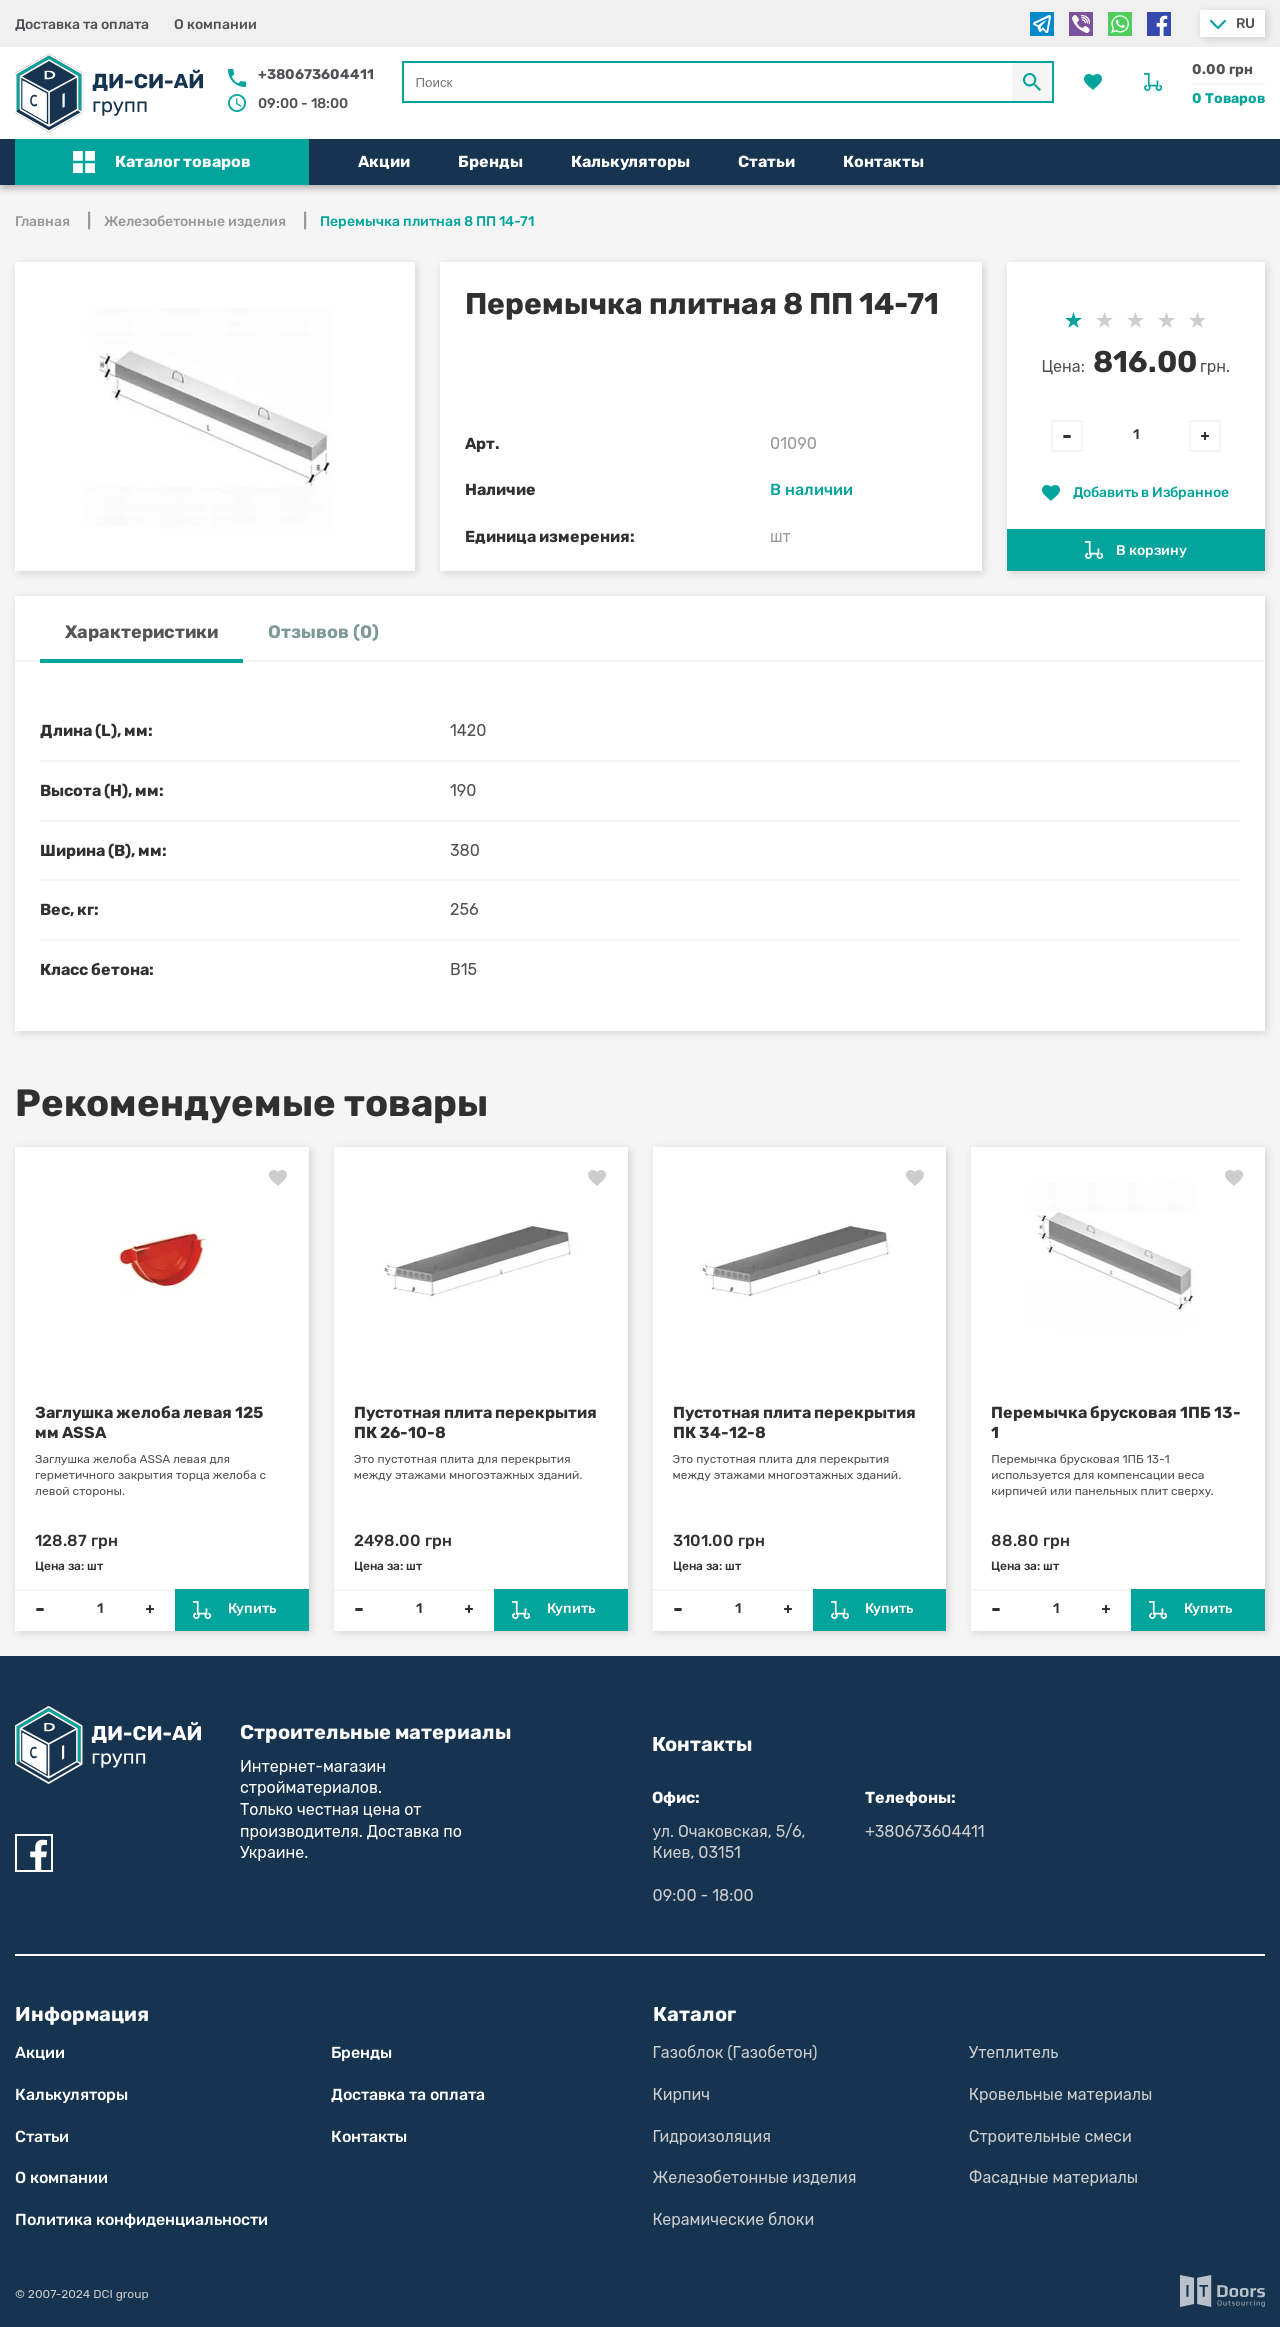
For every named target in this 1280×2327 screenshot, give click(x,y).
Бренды (490, 161)
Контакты (883, 161)
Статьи (766, 161)
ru (1245, 23)
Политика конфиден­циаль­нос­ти (141, 2219)
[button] (162, 162)
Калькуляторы (630, 161)
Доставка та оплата (82, 24)
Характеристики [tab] (141, 632)
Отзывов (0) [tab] (323, 632)
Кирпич (682, 2094)
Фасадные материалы (1053, 2177)
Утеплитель (1013, 2052)
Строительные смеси (1050, 2136)
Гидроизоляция (712, 2136)
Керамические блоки (734, 2219)
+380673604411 (316, 74)
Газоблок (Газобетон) (735, 2052)
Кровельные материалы (1061, 2094)
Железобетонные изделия (755, 2177)
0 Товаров (1228, 98)
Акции (384, 161)
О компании (215, 24)
